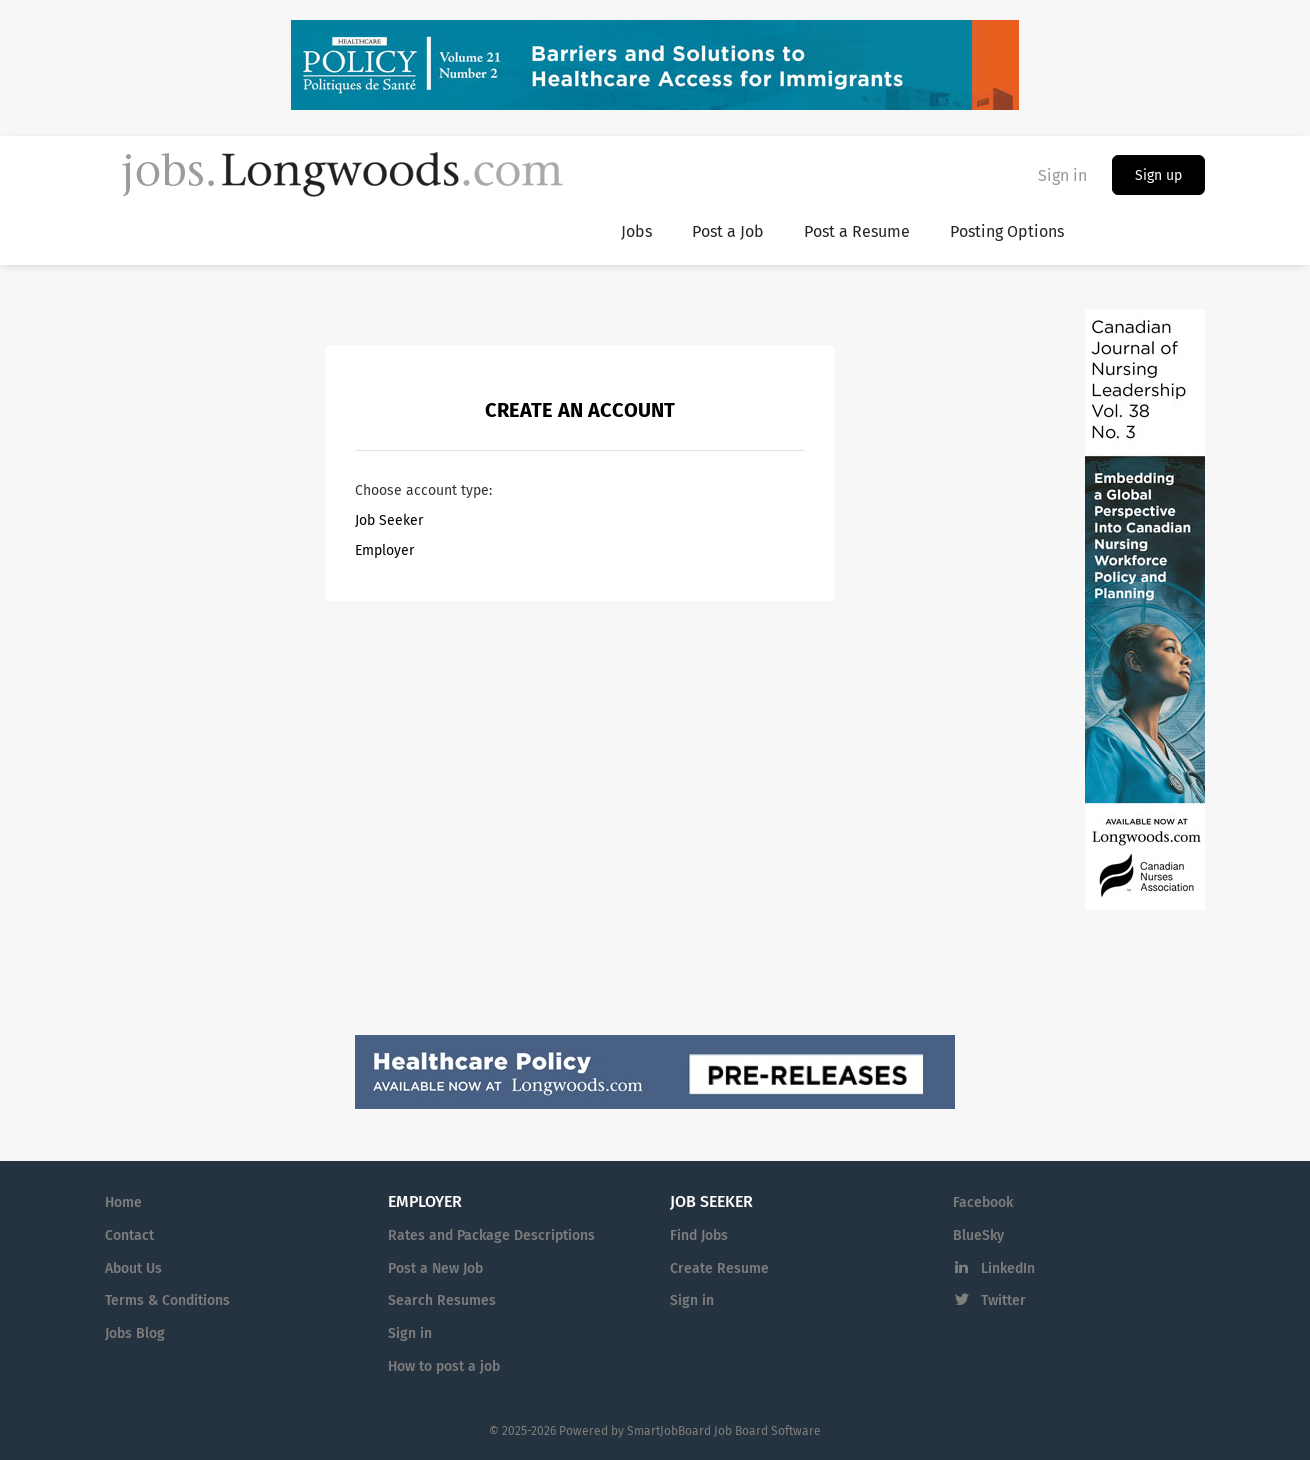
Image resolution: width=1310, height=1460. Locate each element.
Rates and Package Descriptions (491, 1235)
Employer (384, 550)
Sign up (1158, 175)
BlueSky (978, 1235)
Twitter (1003, 1300)
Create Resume (719, 1268)
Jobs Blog (135, 1333)
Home (123, 1202)
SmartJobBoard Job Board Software (724, 1431)
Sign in (1062, 175)
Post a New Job (435, 1268)
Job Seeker (389, 520)
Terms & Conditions (167, 1300)
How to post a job (444, 1366)
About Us (133, 1268)
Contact (129, 1235)
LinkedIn (1008, 1268)
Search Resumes (442, 1300)
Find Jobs (699, 1235)
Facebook (983, 1202)
